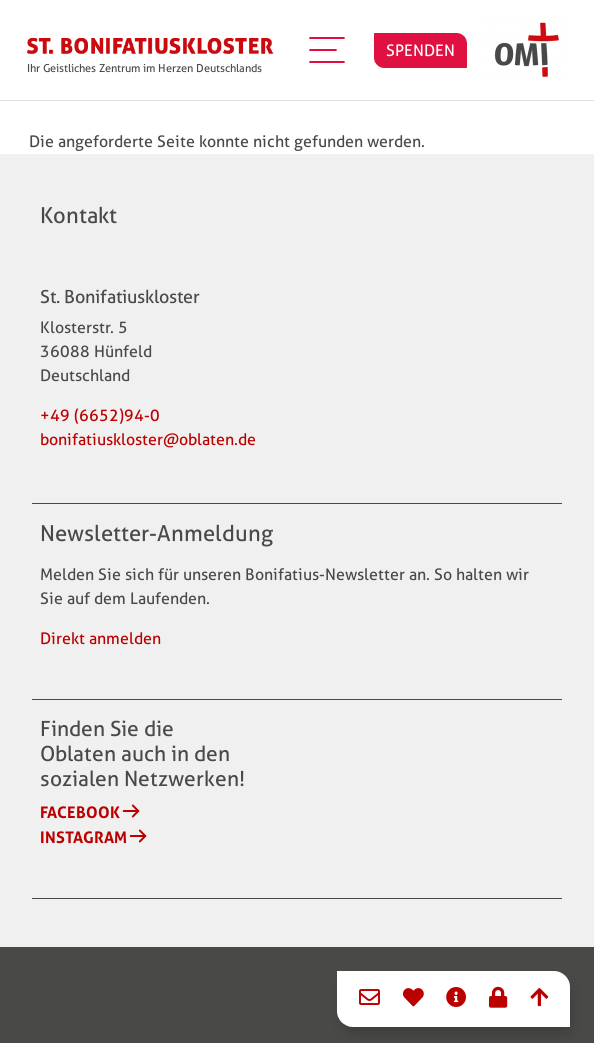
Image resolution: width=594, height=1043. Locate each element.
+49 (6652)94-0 (100, 415)
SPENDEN (420, 50)
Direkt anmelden (100, 638)
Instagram (83, 837)
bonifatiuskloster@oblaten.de (148, 439)
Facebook (80, 812)
